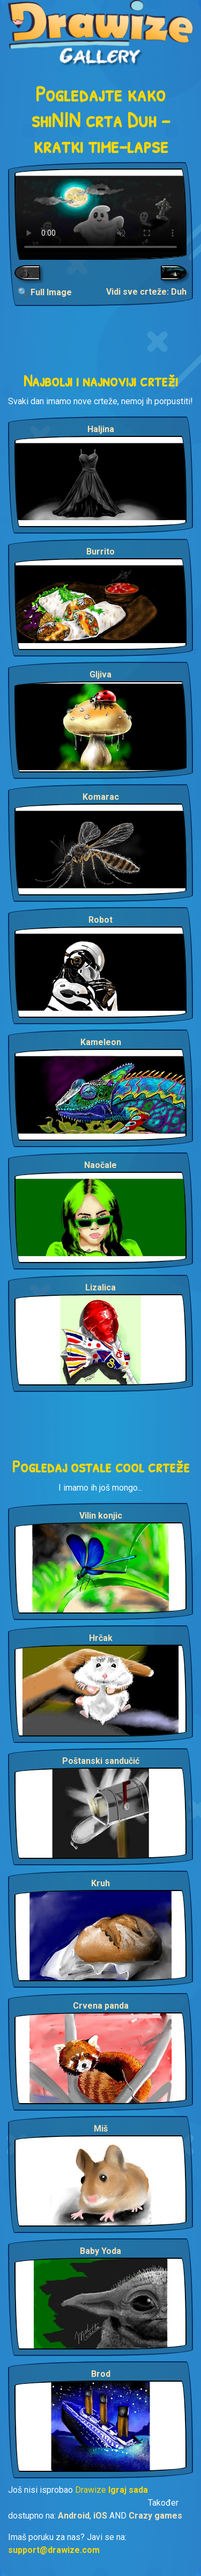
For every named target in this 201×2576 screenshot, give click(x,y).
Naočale (100, 1165)
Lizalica (100, 1287)
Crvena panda (101, 2006)
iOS (100, 2516)
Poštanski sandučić (100, 1761)
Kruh (100, 1883)
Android (74, 2516)
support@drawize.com (54, 2550)
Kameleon (100, 1042)
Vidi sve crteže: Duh (146, 292)
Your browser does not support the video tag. (100, 214)
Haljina (100, 429)
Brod (100, 2374)
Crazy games (155, 2516)
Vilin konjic (100, 1515)
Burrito (100, 551)
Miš (101, 2128)
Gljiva (100, 674)
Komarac (101, 797)
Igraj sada (128, 2490)
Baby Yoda (100, 2251)
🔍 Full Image (45, 292)
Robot (100, 920)
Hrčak (101, 1638)
